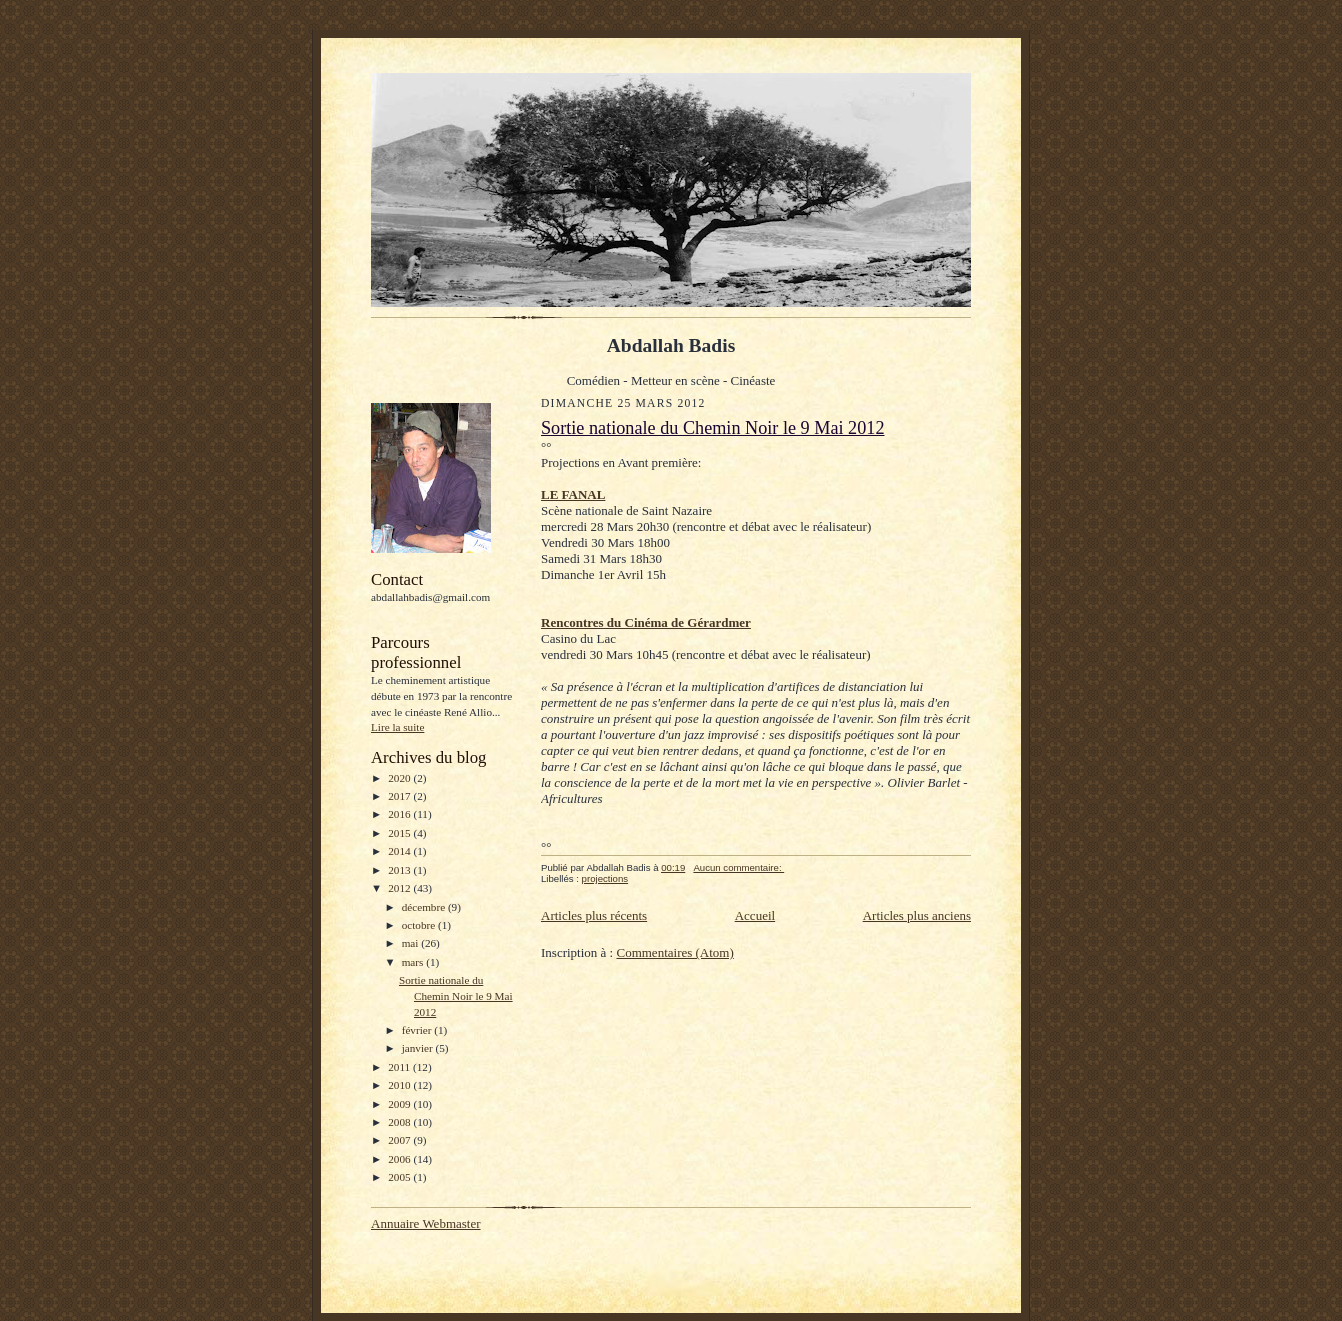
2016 (400, 814)
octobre (420, 925)
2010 (400, 1085)
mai (412, 943)
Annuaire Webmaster (426, 1223)
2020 (400, 778)
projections (605, 878)
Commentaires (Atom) (674, 952)
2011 (400, 1067)
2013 (400, 870)
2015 (400, 833)
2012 (400, 888)
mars (414, 962)
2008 (400, 1122)
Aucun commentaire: (738, 867)
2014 (400, 851)
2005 (400, 1177)
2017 (400, 796)
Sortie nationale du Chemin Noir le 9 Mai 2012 (456, 995)
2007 (400, 1140)
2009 (400, 1104)
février (418, 1030)
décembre (425, 907)
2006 (400, 1159)
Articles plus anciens (917, 915)
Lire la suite (397, 727)
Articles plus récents (594, 915)
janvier (419, 1048)
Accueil (755, 915)
